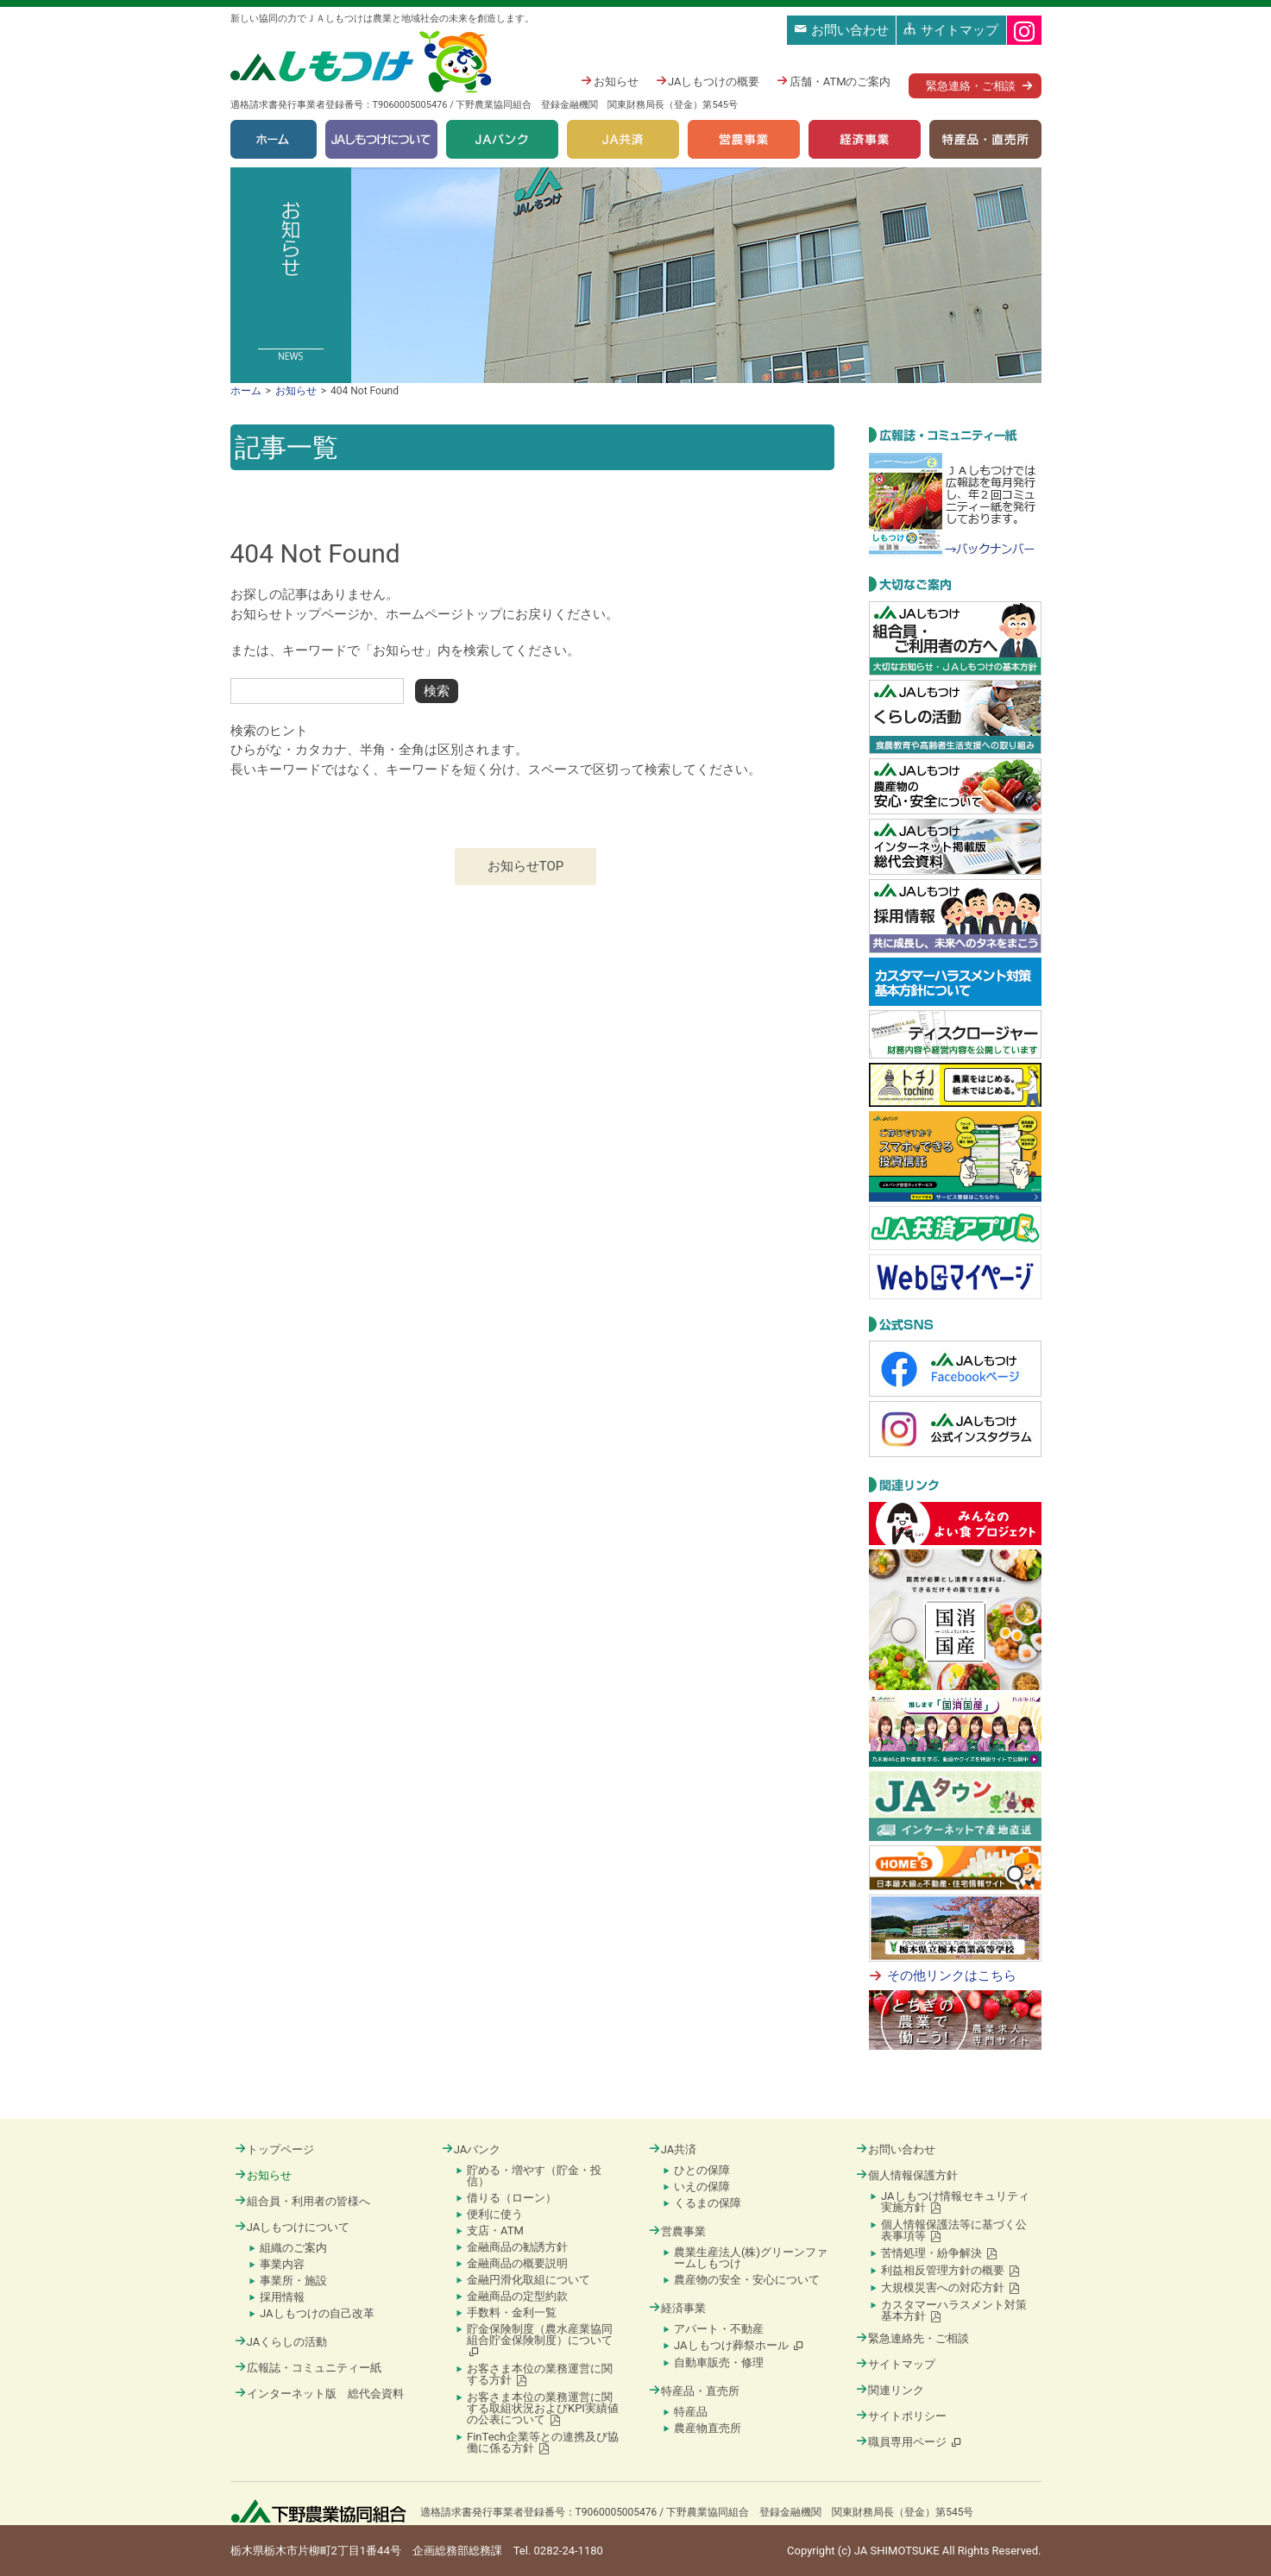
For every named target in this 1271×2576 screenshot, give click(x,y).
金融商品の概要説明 (517, 2263)
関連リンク (890, 2390)
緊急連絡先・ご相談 (912, 2338)
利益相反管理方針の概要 (950, 2270)
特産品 (691, 2411)
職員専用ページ (909, 2441)
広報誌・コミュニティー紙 (308, 2367)
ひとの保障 (702, 2170)
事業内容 (282, 2264)
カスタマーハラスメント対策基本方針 (954, 2310)
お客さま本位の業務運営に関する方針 (540, 2374)
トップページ (274, 2149)
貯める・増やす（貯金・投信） (534, 2176)
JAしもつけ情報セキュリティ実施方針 (955, 2202)
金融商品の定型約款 (517, 2296)
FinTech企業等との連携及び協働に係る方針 (543, 2442)
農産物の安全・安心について (747, 2279)
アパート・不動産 (719, 2328)
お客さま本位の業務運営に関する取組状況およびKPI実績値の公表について (543, 2408)
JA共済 (623, 139)
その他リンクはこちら (951, 1975)
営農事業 (744, 139)
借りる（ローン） (512, 2197)
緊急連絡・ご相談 (971, 85)
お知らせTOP (526, 866)
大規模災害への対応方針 (950, 2287)
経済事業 (865, 139)
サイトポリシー (901, 2416)
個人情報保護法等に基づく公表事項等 (954, 2230)
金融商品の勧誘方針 (517, 2246)
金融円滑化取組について (528, 2279)
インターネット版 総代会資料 (319, 2393)
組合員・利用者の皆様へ (302, 2201)
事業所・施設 (293, 2280)
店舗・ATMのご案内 (833, 81)
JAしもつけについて (381, 139)
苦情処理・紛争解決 (939, 2252)
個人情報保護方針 (907, 2175)
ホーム (273, 139)
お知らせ (609, 81)
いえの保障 (702, 2186)
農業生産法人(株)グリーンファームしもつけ (750, 2258)
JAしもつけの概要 (708, 81)
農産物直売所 (707, 2428)
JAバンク (502, 139)
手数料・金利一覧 (512, 2312)
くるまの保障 (707, 2202)
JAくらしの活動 (281, 2341)
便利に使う (495, 2214)
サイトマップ (950, 30)
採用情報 (282, 2296)
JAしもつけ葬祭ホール (739, 2345)
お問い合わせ (841, 30)
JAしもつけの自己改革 (317, 2313)
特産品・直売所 (985, 139)
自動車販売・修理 (719, 2362)
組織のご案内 (293, 2247)
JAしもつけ (363, 62)
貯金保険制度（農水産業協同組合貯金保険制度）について (540, 2340)
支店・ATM (495, 2230)
